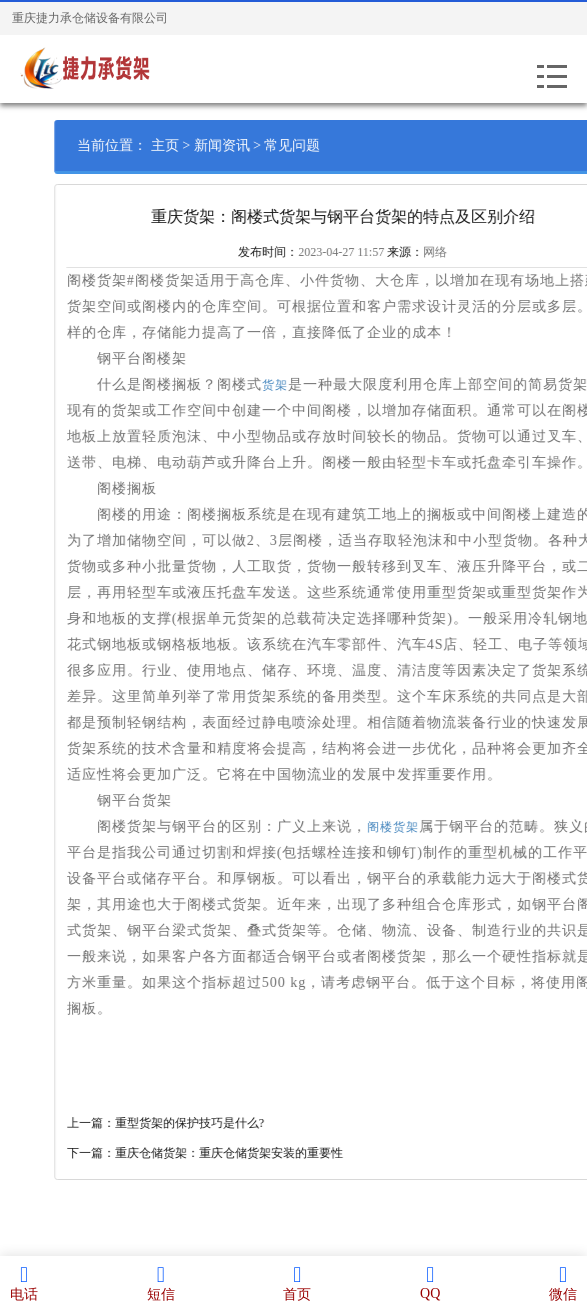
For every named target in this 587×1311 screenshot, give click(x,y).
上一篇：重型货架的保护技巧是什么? (189, 1123)
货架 (299, 385)
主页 (189, 145)
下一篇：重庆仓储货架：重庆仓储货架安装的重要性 (229, 1153)
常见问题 (317, 145)
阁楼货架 (417, 827)
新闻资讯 (246, 145)
